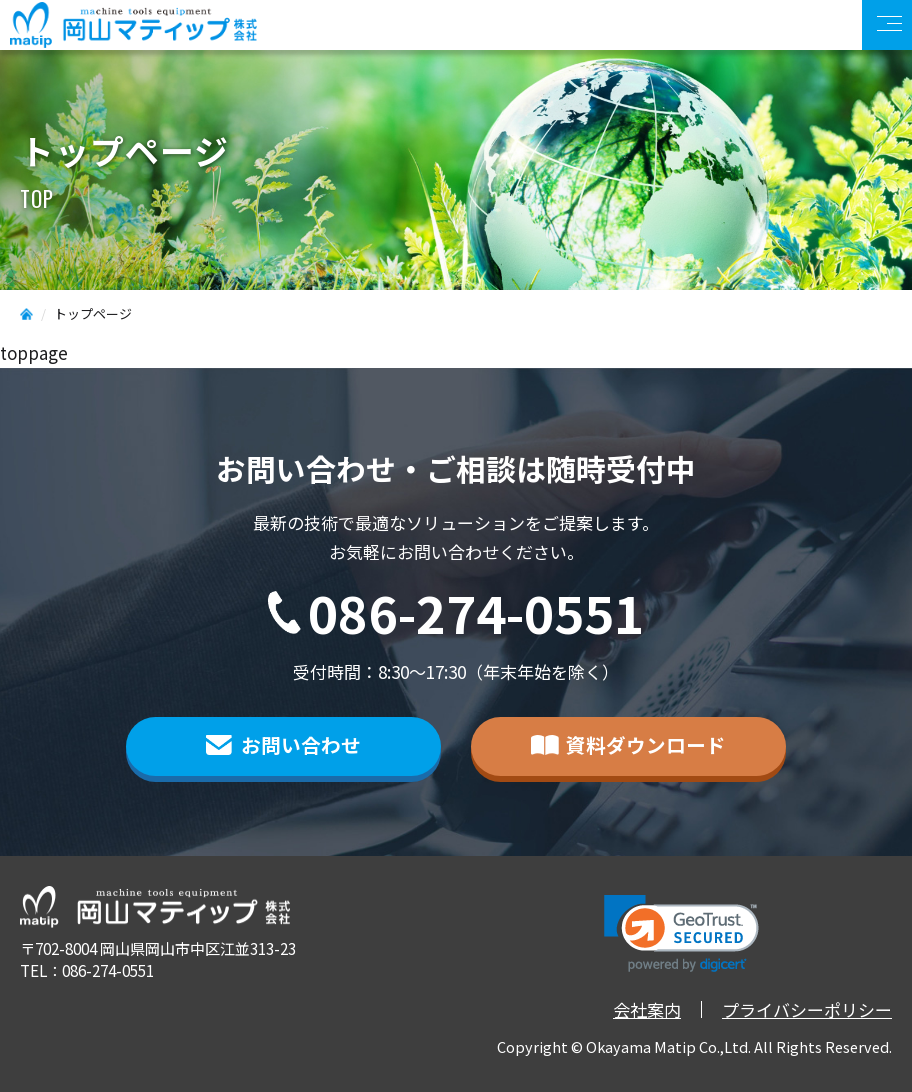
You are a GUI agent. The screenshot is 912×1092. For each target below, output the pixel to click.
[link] (681, 933)
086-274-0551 (476, 612)
